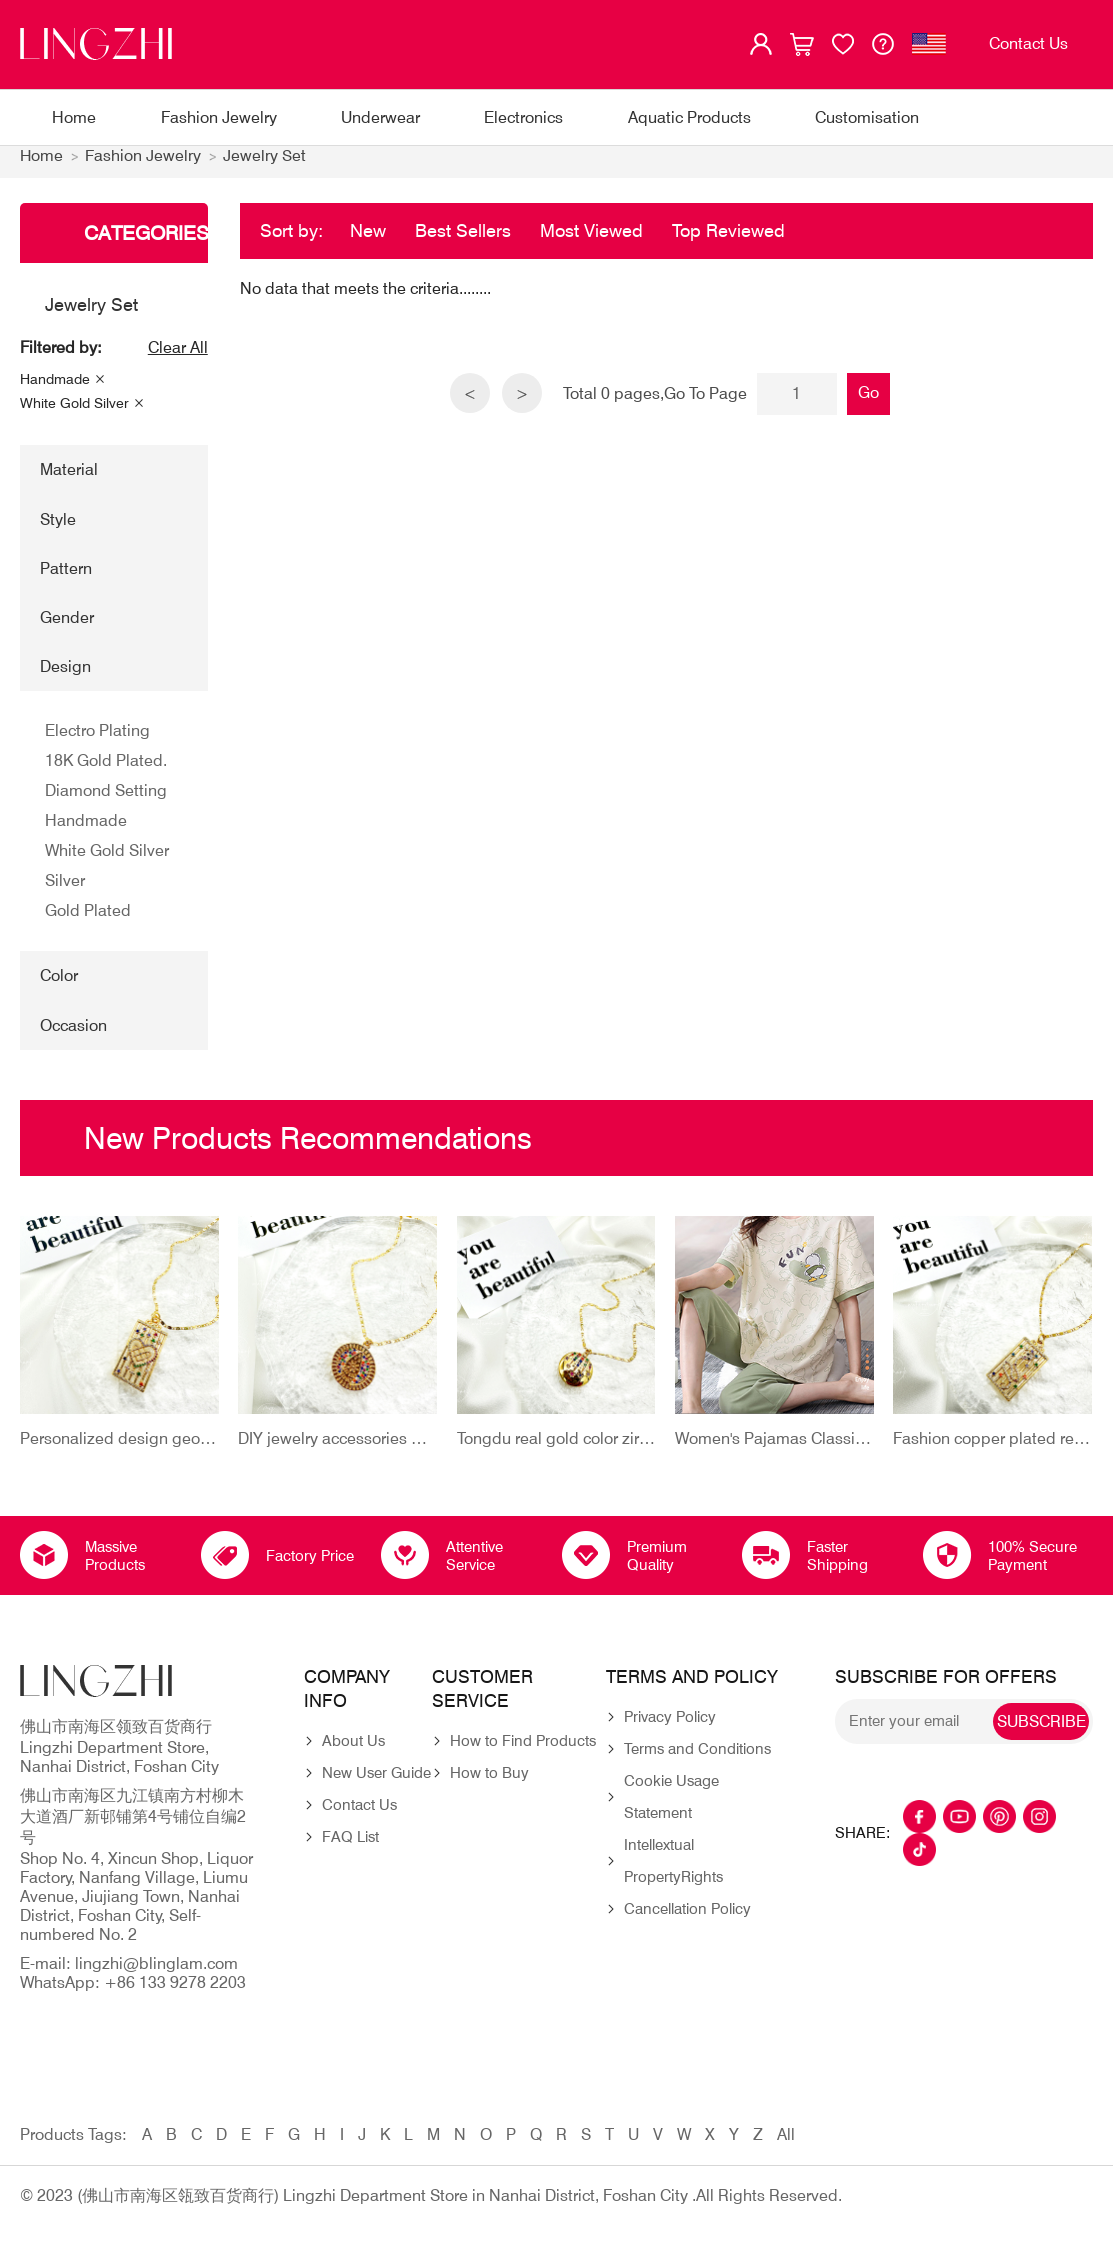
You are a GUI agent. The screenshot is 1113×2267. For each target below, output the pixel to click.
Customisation (867, 117)
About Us (353, 1752)
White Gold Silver (74, 414)
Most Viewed (591, 240)
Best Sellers (463, 240)
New (368, 240)
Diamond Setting (106, 801)
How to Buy (489, 1784)
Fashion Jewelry (219, 117)
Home (74, 117)
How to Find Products (523, 1752)
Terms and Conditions (697, 1760)
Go (869, 402)
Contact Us (359, 1816)
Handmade (55, 390)
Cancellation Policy (687, 1920)
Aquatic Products (689, 117)
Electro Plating (97, 741)
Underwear (380, 117)
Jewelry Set (265, 166)
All (786, 2145)
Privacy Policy (670, 1728)
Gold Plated (88, 921)
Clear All (178, 358)
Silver (65, 891)
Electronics (523, 117)
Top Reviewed (728, 240)
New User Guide (376, 1784)
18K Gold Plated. (106, 771)
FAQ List (350, 1848)
